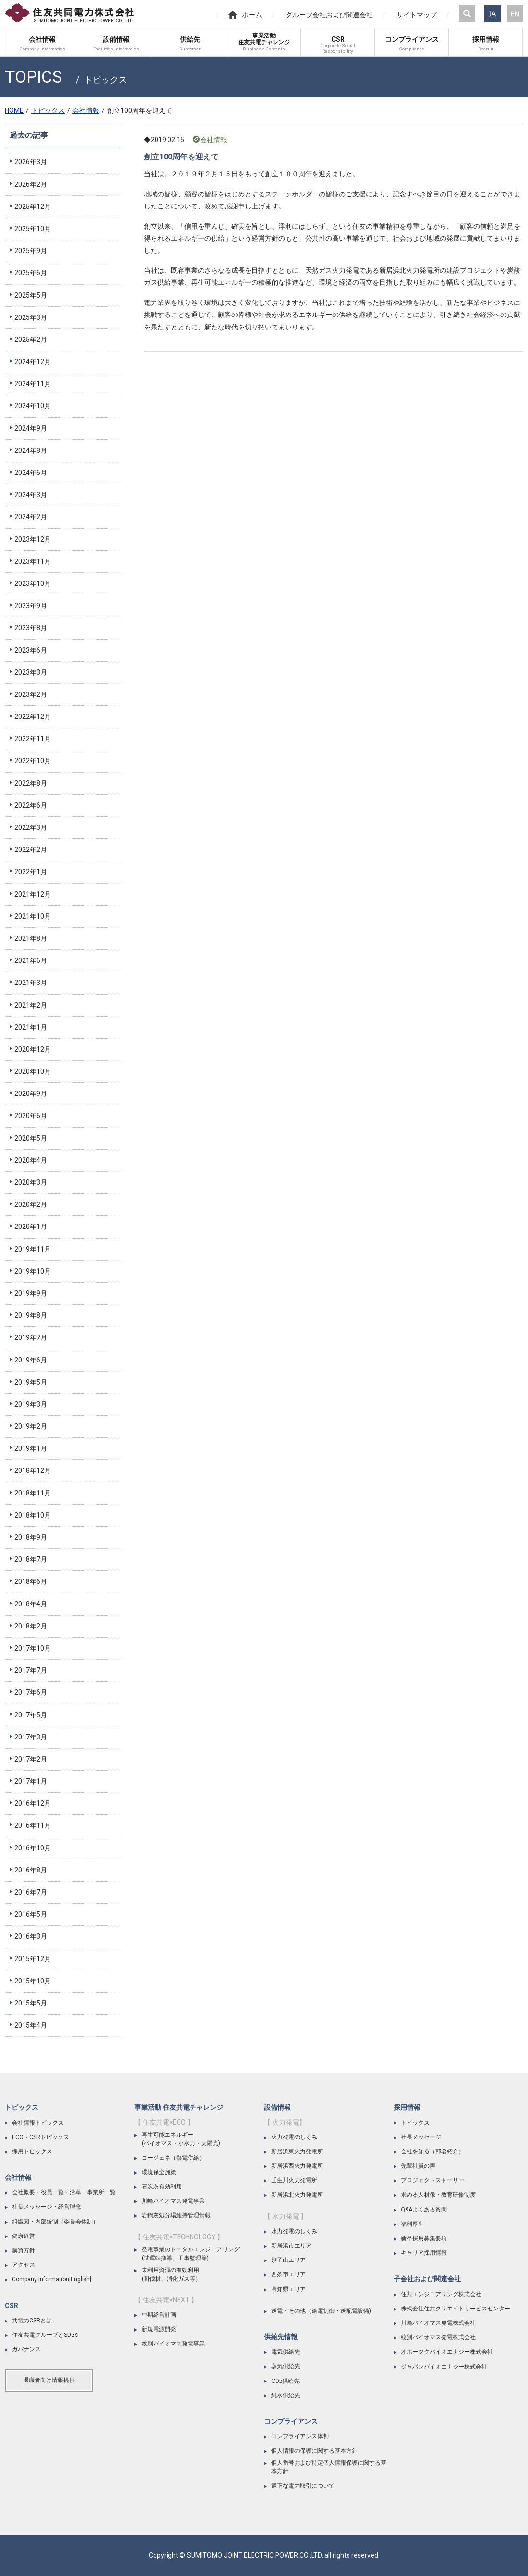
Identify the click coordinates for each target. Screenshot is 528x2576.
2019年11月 (32, 1249)
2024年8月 (30, 450)
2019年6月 (30, 1360)
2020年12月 (32, 1049)
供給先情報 (281, 2337)
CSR (11, 2305)
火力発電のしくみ (294, 2137)
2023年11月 (32, 561)
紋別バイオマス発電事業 (173, 2343)
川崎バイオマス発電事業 (173, 2201)
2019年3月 (30, 1404)
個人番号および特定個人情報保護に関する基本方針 (328, 2467)
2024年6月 (30, 472)
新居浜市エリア (291, 2245)
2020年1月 (30, 1226)
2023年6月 (30, 650)
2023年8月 (30, 628)
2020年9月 (30, 1093)
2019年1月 (30, 1448)
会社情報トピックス (38, 2122)
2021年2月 (30, 1005)
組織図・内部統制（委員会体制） (55, 2221)
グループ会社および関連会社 (329, 15)
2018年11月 (32, 1493)
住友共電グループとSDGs (45, 2335)
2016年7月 (30, 1892)
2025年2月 (30, 339)
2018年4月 (30, 1604)
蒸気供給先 (285, 2366)
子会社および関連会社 (427, 2279)
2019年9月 (30, 1293)
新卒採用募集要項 (424, 2238)
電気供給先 (285, 2351)
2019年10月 (32, 1271)
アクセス (23, 2264)
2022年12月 (32, 716)
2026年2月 (30, 184)
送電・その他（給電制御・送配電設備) (321, 2311)
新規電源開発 (159, 2329)
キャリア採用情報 (424, 2252)
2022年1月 (30, 871)
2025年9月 (30, 251)
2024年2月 (30, 517)
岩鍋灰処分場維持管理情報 (176, 2215)
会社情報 (85, 110)
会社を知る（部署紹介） (432, 2151)
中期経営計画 (159, 2314)
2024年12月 (32, 361)
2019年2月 (30, 1426)
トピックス (48, 110)
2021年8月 (30, 938)
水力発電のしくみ (294, 2231)
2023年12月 (32, 539)
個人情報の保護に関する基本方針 (314, 2450)
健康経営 (23, 2236)
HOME (14, 110)
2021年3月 (30, 982)
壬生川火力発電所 (294, 2180)
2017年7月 (30, 1670)
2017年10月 (32, 1648)
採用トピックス (32, 2151)
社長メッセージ (421, 2137)
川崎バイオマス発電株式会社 (438, 2323)
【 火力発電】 (285, 2122)
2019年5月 (30, 1382)
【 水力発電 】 (285, 2216)
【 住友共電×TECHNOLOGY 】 (179, 2237)
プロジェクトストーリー (432, 2180)
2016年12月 (32, 1803)
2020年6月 (30, 1115)
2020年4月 (30, 1160)
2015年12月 (32, 1959)
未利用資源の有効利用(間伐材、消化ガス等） (171, 2274)
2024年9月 (30, 428)
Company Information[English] (51, 2279)
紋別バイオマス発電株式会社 (438, 2337)
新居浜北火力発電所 (297, 2194)
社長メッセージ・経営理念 (46, 2206)
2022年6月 (30, 805)
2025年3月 (30, 317)
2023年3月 (30, 672)
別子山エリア (288, 2260)
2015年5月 (30, 2003)
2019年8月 (30, 1315)
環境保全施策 (159, 2172)
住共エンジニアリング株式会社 (441, 2294)
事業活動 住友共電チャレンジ (178, 2107)
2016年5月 (30, 1914)
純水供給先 (285, 2395)
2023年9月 (30, 605)
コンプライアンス (291, 2421)
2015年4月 (30, 2025)
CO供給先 (285, 2381)
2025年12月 (32, 206)
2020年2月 (30, 1204)
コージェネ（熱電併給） (173, 2157)
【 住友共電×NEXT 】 (166, 2300)
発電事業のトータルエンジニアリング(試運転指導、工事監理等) (191, 2253)
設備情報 (277, 2107)
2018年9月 (30, 1537)
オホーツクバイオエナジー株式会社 (447, 2351)
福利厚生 (412, 2224)
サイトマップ (416, 15)
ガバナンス (26, 2349)
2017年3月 (30, 1737)
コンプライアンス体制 (300, 2436)
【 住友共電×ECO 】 (164, 2122)
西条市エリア (288, 2274)
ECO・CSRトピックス (40, 2137)
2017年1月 (30, 1781)
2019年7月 (30, 1337)
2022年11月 (32, 738)
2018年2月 (30, 1626)
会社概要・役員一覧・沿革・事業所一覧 (64, 2192)
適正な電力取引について (303, 2485)
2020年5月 (30, 1138)
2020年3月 (30, 1182)
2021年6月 (30, 960)
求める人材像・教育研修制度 (438, 2194)
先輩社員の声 (418, 2166)
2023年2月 (30, 694)
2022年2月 (30, 849)
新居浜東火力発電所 (297, 2151)
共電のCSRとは (32, 2320)
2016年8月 (30, 1870)
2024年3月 (30, 494)
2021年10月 (32, 916)
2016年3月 (30, 1936)
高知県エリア (288, 2289)
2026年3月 (30, 162)
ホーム (245, 15)
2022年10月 (32, 761)
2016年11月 (32, 1825)
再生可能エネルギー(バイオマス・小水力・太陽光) (181, 2139)
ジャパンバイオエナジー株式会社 (444, 2366)
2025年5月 (30, 295)
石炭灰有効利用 (162, 2186)
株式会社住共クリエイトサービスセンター (455, 2308)
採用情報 (407, 2107)
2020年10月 (32, 1071)
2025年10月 (32, 228)
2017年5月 (30, 1715)
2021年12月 (32, 894)
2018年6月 (30, 1581)
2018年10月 (32, 1515)
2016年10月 (32, 1848)
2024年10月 (32, 406)
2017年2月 (30, 1759)
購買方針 (23, 2250)
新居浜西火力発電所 (297, 2166)
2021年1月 (30, 1027)
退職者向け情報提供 (49, 2380)
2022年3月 (30, 827)
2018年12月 (32, 1470)
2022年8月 (30, 783)
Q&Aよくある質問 (424, 2209)
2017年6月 (30, 1692)
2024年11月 (32, 384)
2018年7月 (30, 1559)
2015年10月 (32, 1981)
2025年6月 (30, 273)
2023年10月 (32, 583)
